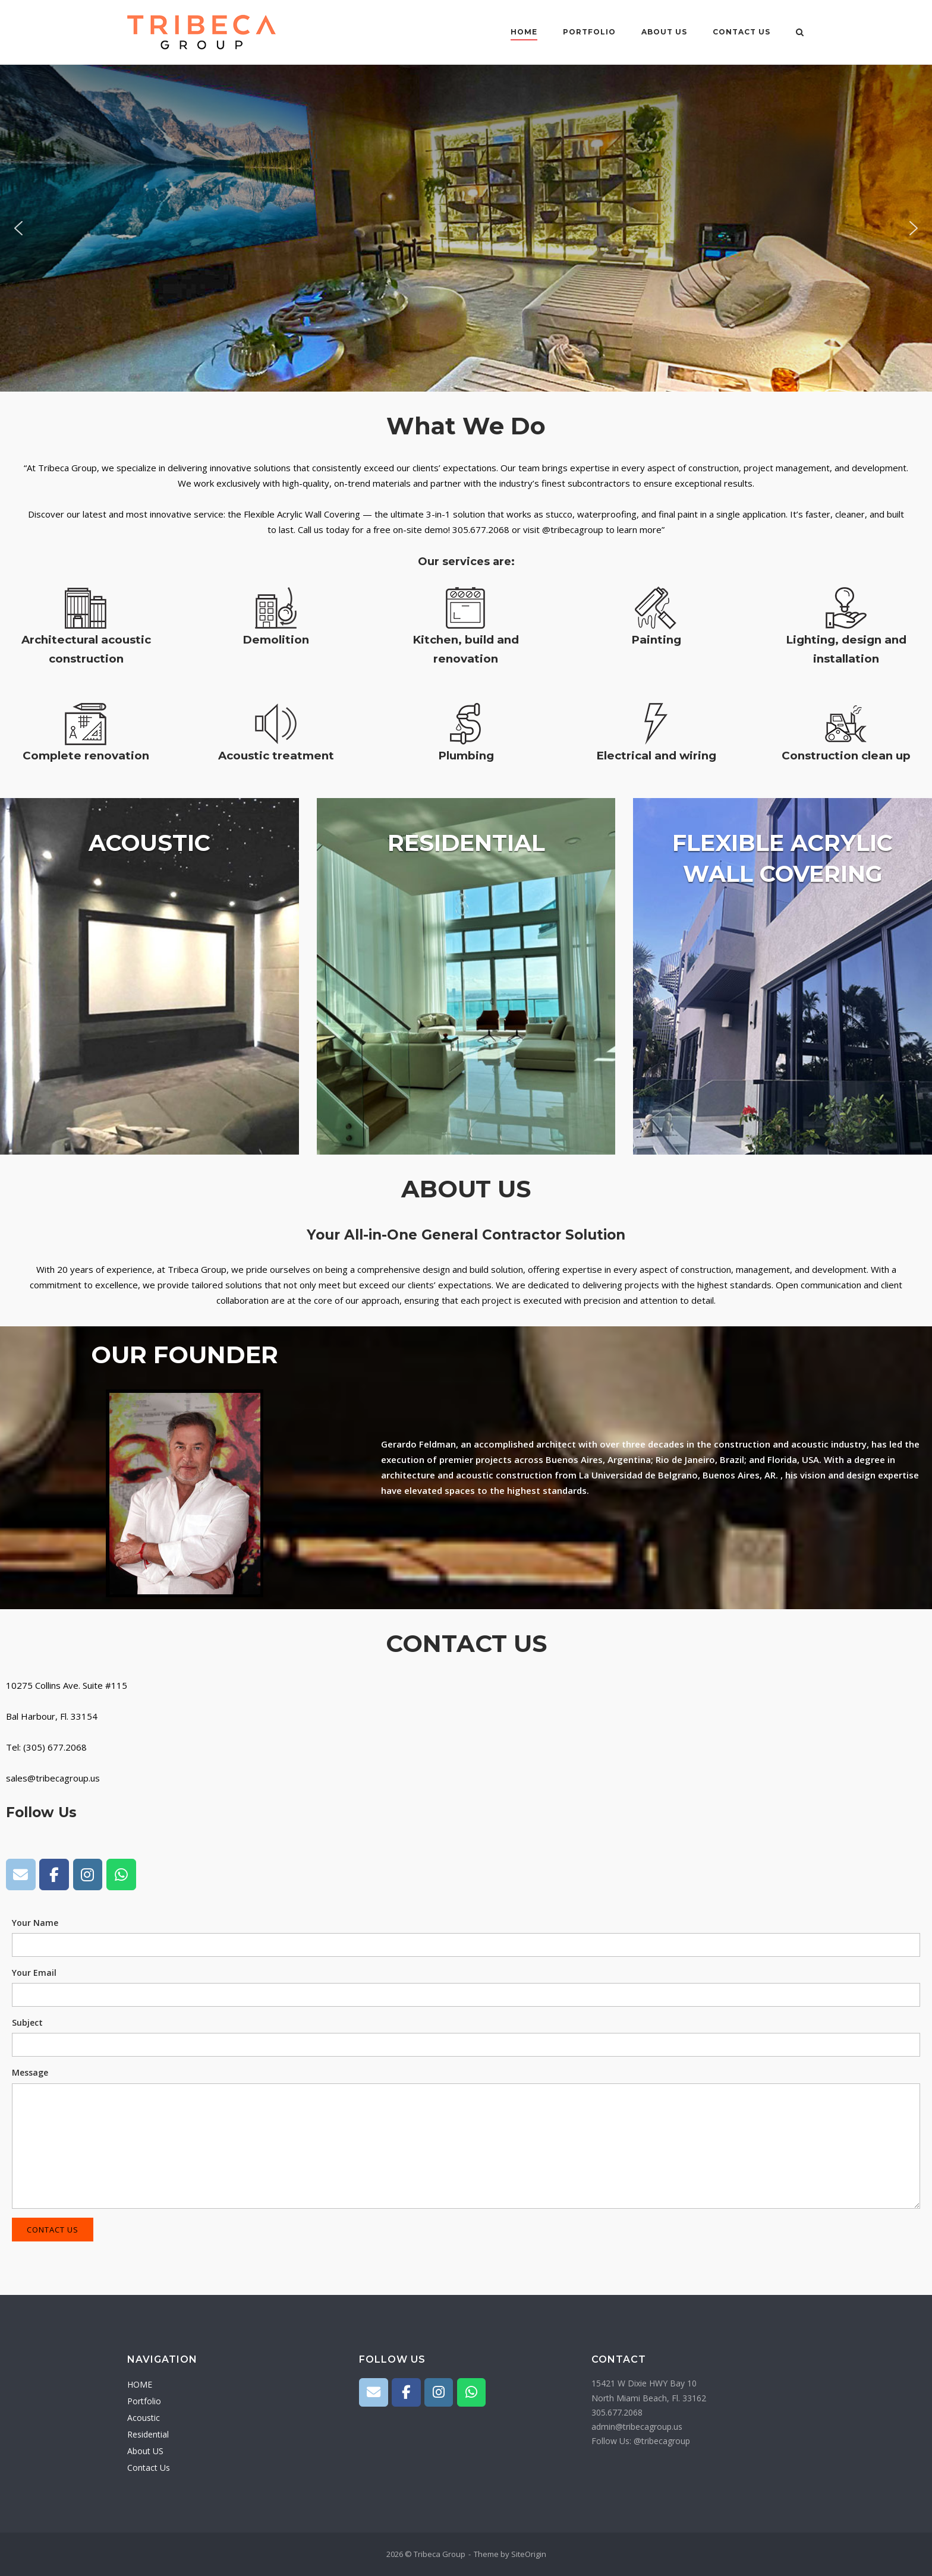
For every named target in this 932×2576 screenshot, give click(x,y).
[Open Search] (800, 33)
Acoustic (143, 2417)
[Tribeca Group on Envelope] (21, 1874)
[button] (18, 228)
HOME (524, 31)
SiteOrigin (528, 2554)
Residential (148, 2434)
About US (664, 31)
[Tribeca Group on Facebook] (54, 1874)
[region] (466, 228)
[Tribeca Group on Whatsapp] (121, 1874)
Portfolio (589, 31)
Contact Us (741, 31)
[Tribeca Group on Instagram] (88, 1874)
